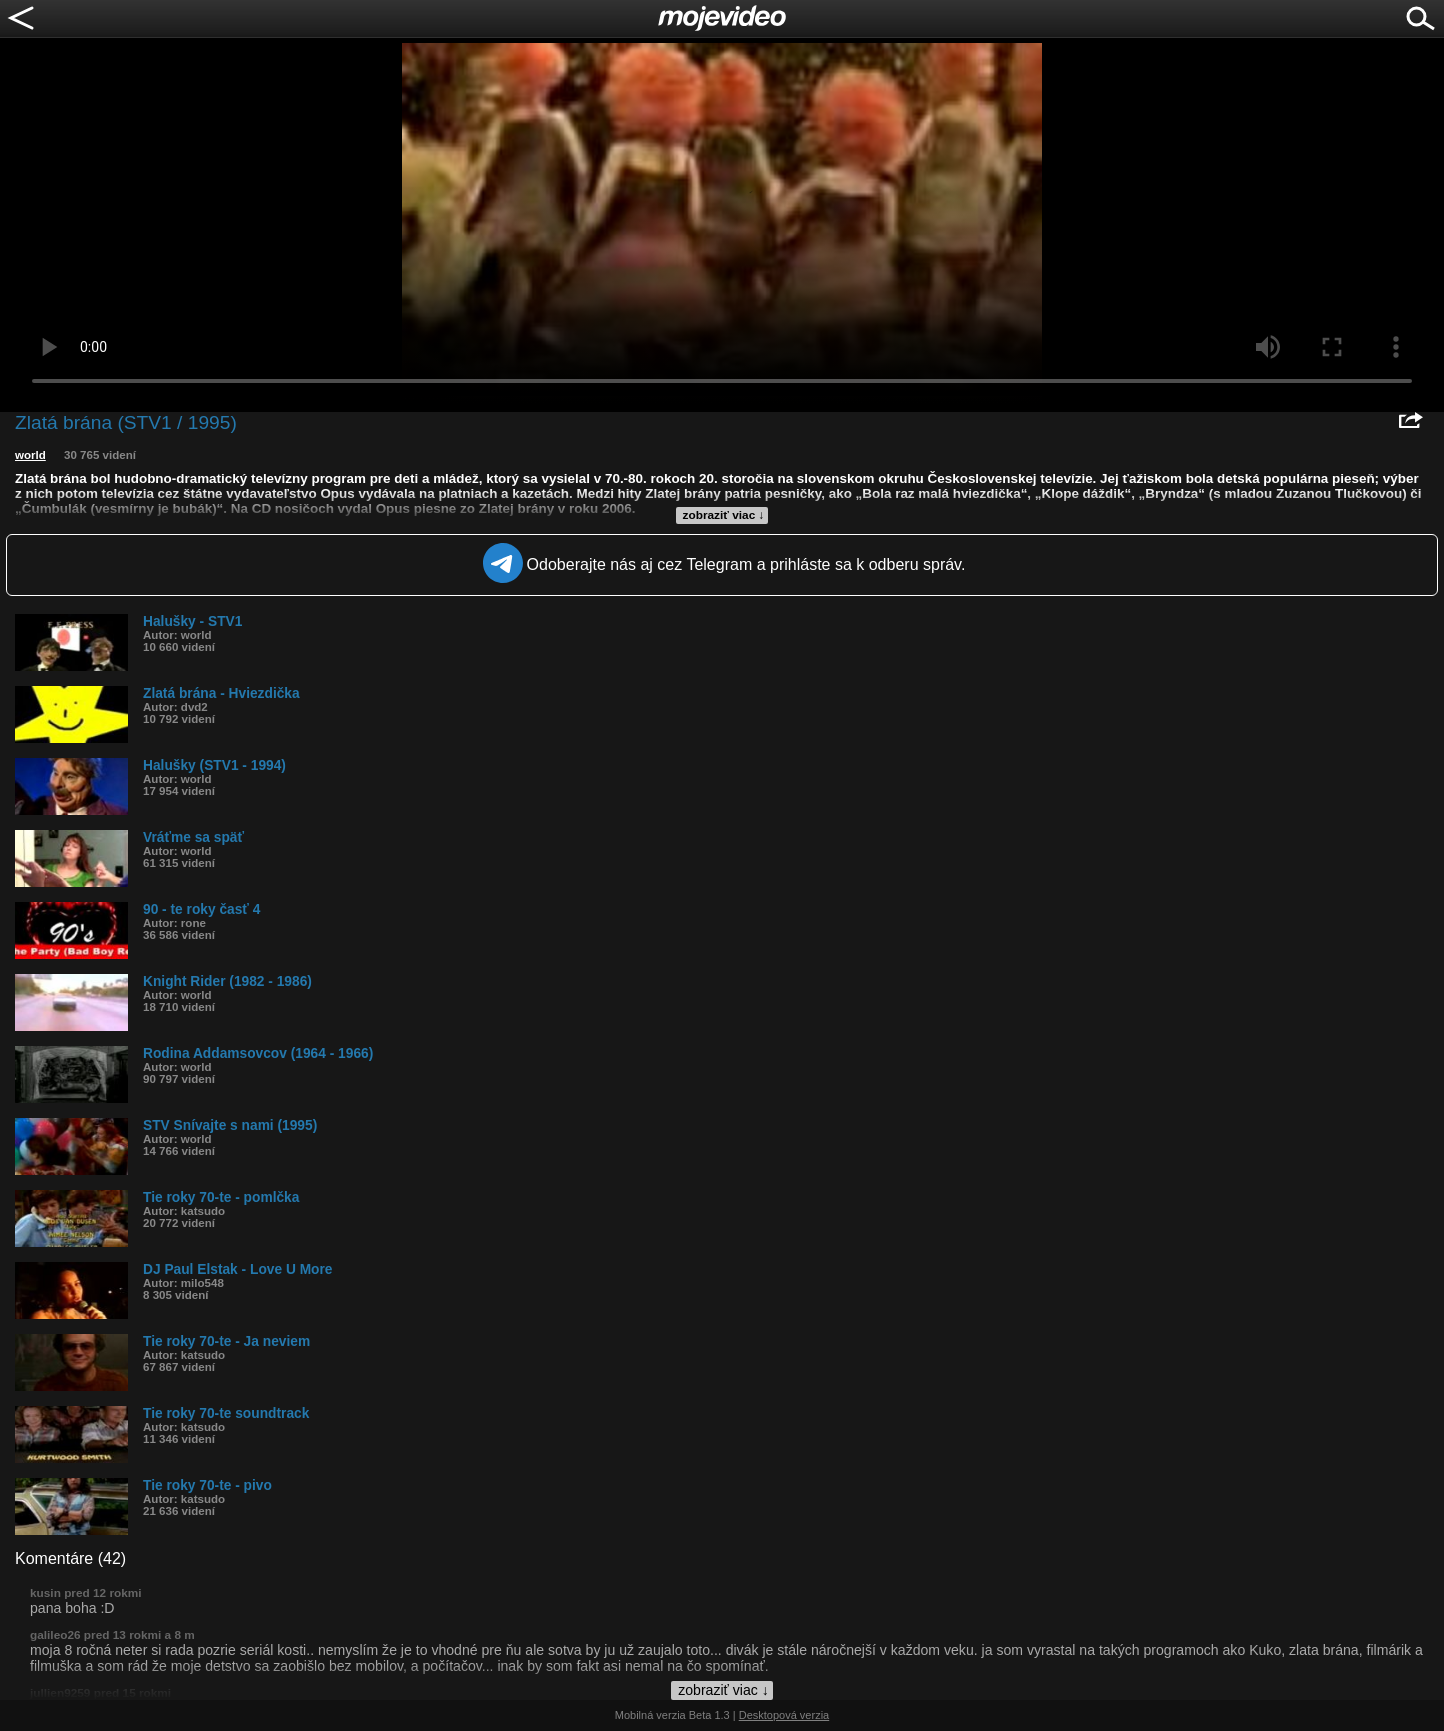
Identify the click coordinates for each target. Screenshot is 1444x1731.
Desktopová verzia (784, 1715)
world (30, 455)
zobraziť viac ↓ (724, 515)
